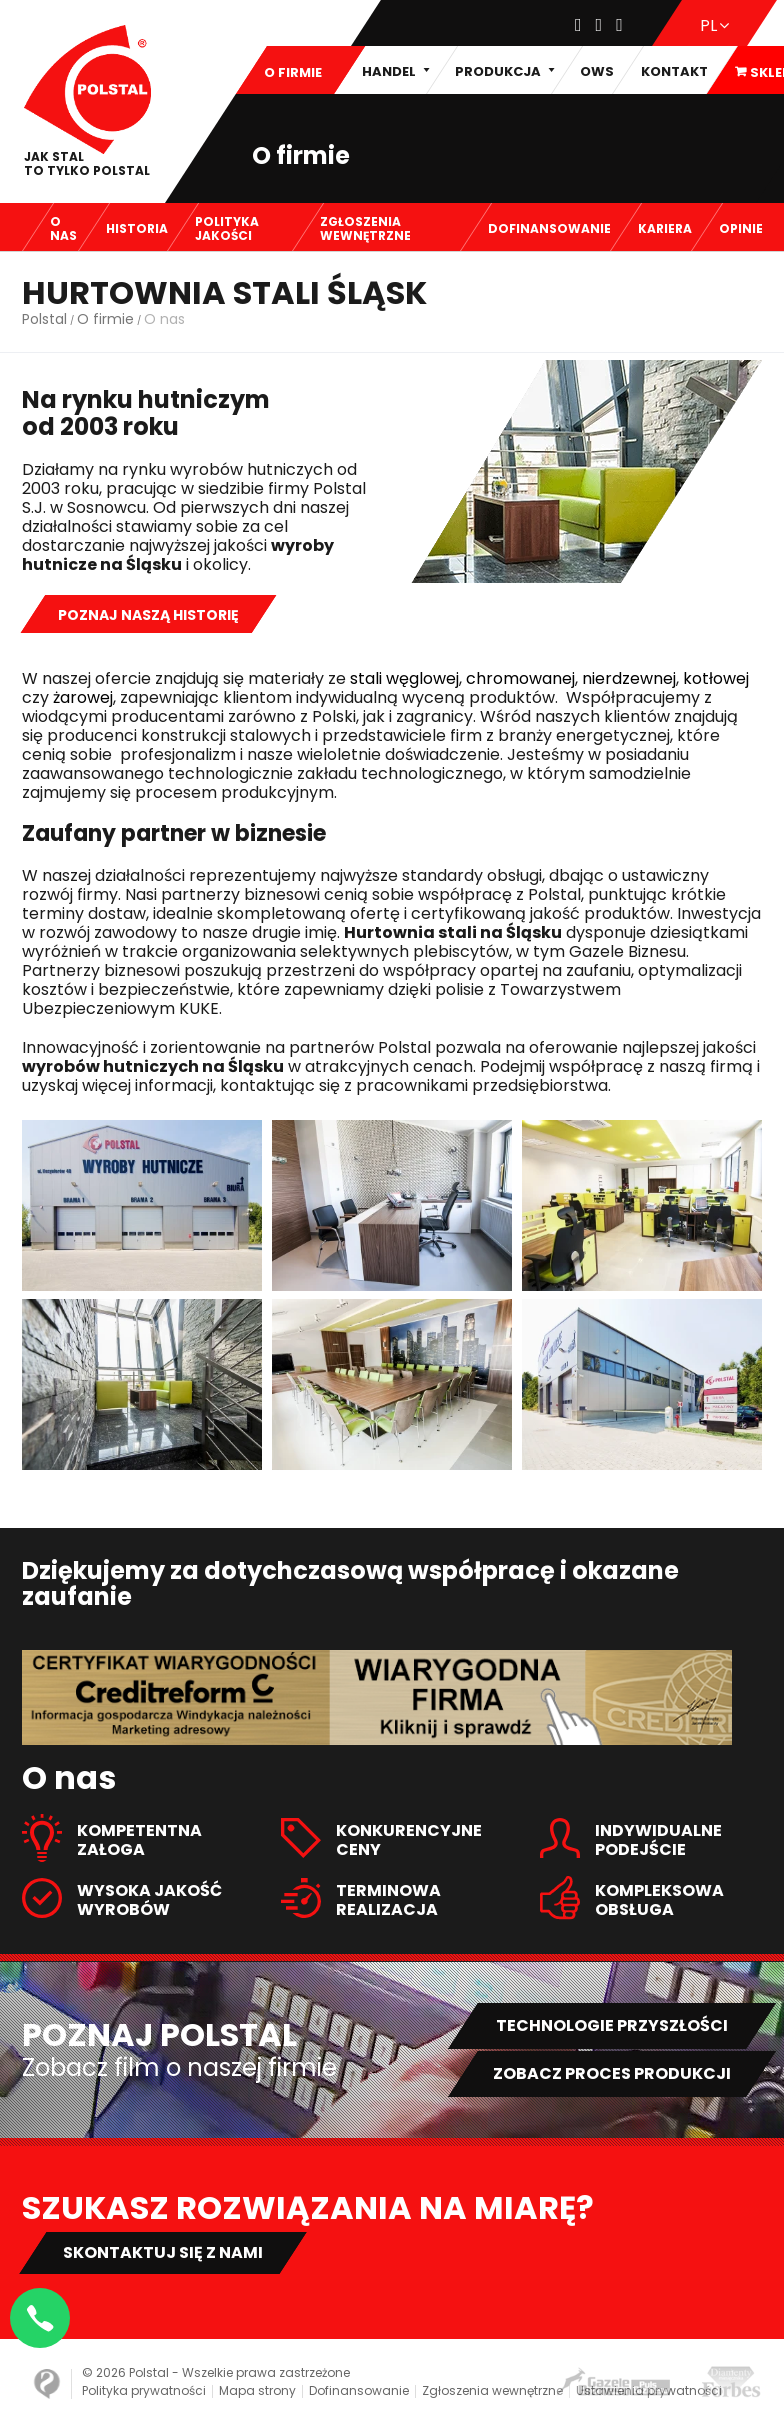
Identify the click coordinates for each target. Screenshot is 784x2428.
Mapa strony (257, 2390)
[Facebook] (578, 25)
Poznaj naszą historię (148, 615)
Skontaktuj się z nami (163, 2252)
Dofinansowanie (359, 2390)
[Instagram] (599, 25)
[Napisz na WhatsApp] (40, 2318)
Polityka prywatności (144, 2390)
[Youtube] (619, 25)
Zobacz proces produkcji (612, 2073)
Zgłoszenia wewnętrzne (492, 2390)
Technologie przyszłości (612, 2025)
